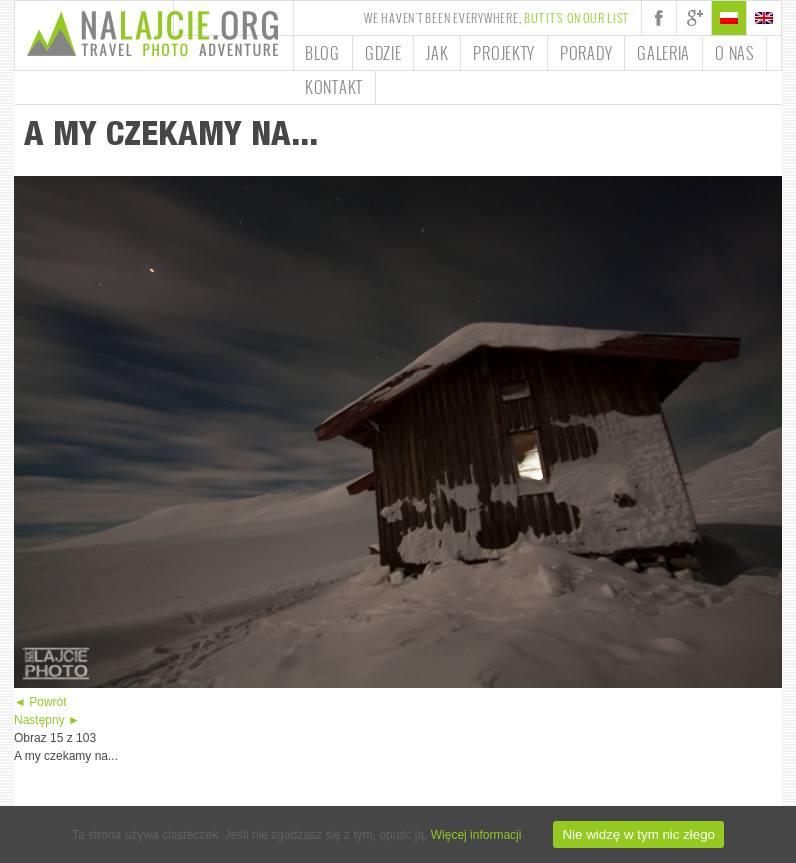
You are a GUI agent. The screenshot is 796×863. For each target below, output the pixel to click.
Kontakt (334, 87)
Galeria (663, 53)
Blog (322, 53)
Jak (437, 53)
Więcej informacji (476, 835)
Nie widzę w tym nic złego (638, 834)
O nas (734, 53)
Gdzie (383, 53)
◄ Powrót (40, 702)
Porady (586, 53)
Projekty (504, 53)
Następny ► (47, 720)
